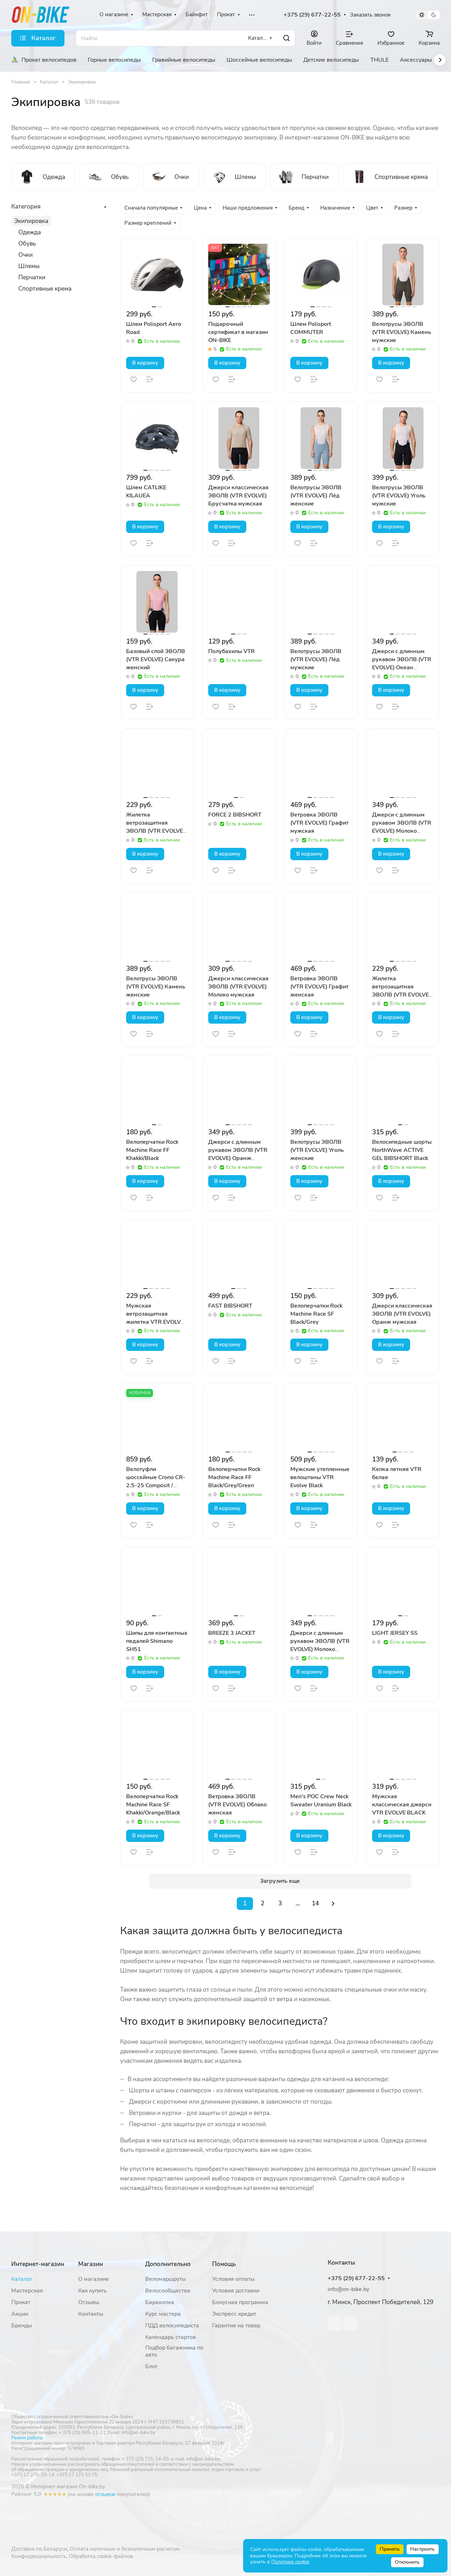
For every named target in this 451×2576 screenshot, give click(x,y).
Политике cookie (290, 2561)
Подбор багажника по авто (174, 2351)
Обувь (27, 244)
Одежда (29, 232)
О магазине (93, 2279)
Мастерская (27, 2291)
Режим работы (27, 2438)
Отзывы (88, 2302)
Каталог (21, 2279)
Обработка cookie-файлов (101, 2556)
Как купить (92, 2291)
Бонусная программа (240, 2302)
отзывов (105, 2494)
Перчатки (31, 277)
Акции (19, 2314)
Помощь (224, 2264)
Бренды (21, 2325)
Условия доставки (235, 2291)
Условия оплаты (233, 2279)
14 (315, 1903)
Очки (25, 255)
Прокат (20, 2302)
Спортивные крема (45, 289)
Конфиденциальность (38, 2556)
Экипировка (31, 221)
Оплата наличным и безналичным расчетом (125, 2548)
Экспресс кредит (234, 2314)
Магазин (90, 2264)
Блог (151, 2366)
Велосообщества (167, 2291)
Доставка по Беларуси (39, 2548)
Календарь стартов (170, 2337)
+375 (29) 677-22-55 (312, 15)
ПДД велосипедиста (172, 2325)
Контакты (90, 2314)
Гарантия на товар (236, 2325)
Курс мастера (163, 2314)
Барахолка (159, 2302)
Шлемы (28, 266)
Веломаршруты (165, 2279)
